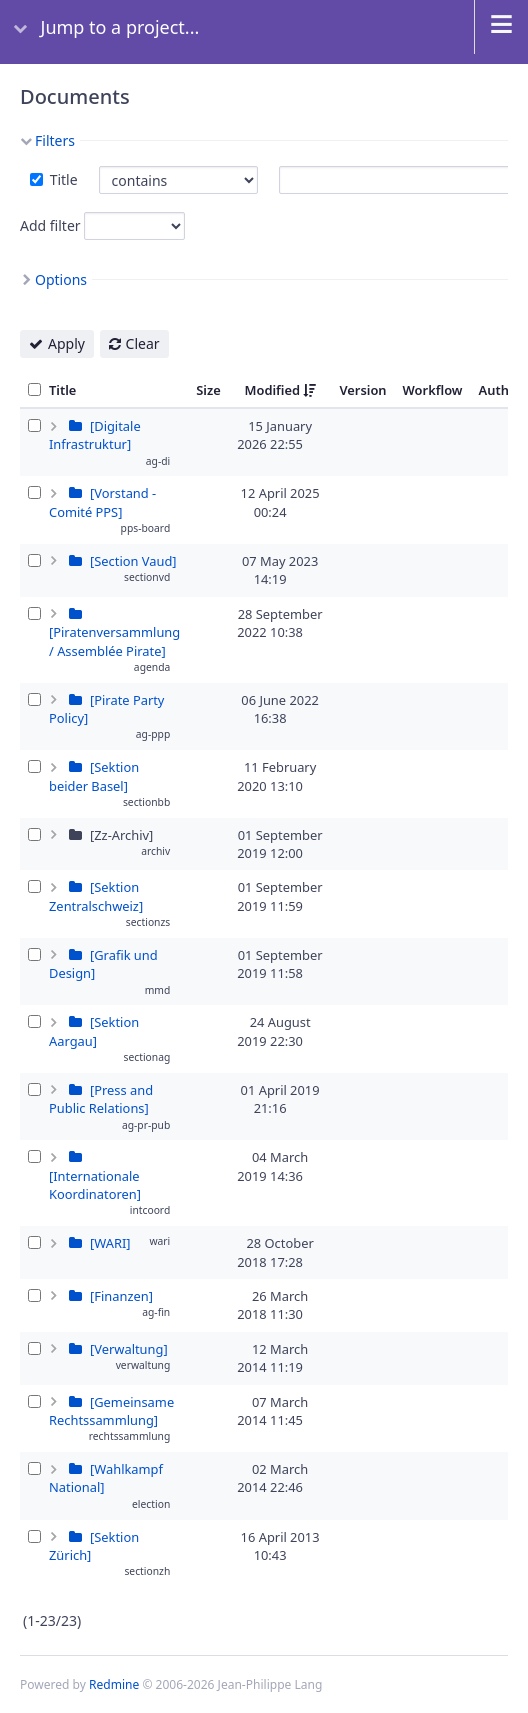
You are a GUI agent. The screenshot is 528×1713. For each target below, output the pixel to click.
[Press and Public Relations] (101, 1099)
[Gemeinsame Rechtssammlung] (111, 1411)
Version (362, 390)
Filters (55, 140)
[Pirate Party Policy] (106, 709)
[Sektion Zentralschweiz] (96, 896)
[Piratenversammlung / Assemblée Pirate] (114, 641)
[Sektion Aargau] (94, 1031)
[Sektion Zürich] (94, 1546)
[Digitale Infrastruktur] (95, 435)
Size (208, 390)
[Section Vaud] (133, 561)
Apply (66, 343)
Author (501, 390)
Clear (143, 343)
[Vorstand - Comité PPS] (102, 502)
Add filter (50, 225)
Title (62, 179)
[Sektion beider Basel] (94, 776)
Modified (273, 390)
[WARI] (110, 1243)
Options (61, 279)
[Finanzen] (121, 1296)
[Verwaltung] (129, 1349)
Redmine (114, 1684)
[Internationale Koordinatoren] (95, 1185)
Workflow (433, 390)
